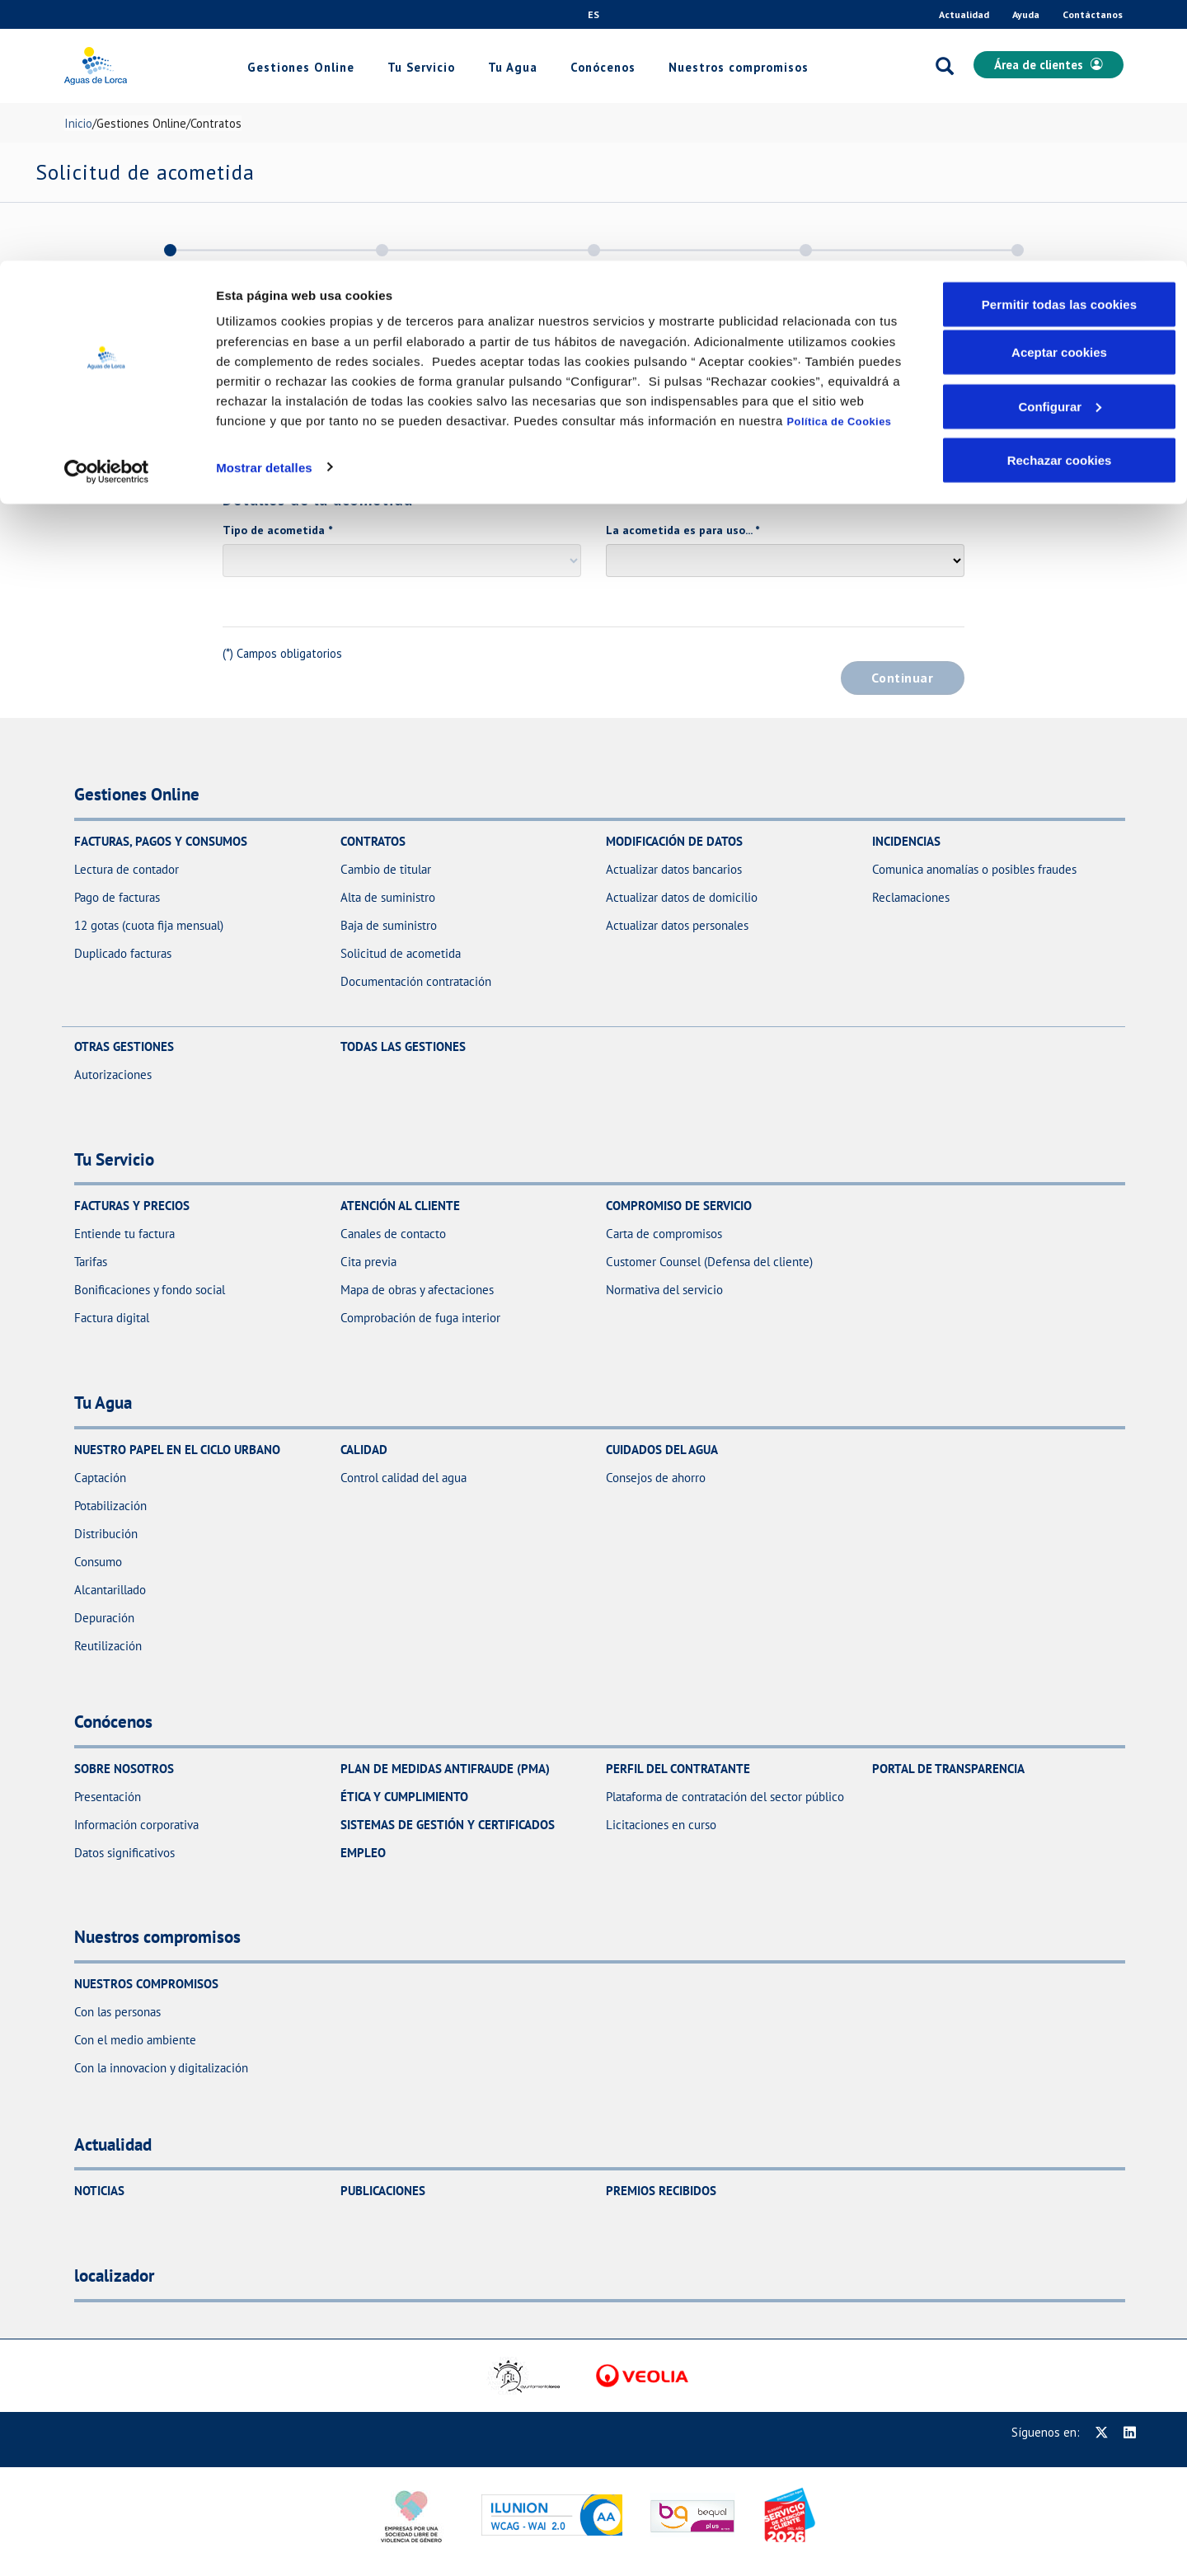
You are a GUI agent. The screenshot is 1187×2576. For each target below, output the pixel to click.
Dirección (251, 418)
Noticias (99, 2190)
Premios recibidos (661, 2190)
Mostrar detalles (264, 206)
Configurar (1059, 145)
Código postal (710, 418)
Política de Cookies (839, 160)
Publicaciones (382, 2190)
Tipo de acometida (277, 530)
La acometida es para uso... (682, 530)
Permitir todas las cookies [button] (1060, 43)
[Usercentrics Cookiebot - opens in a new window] (107, 211)
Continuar (902, 677)
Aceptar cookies (1059, 91)
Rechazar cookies (1059, 199)
